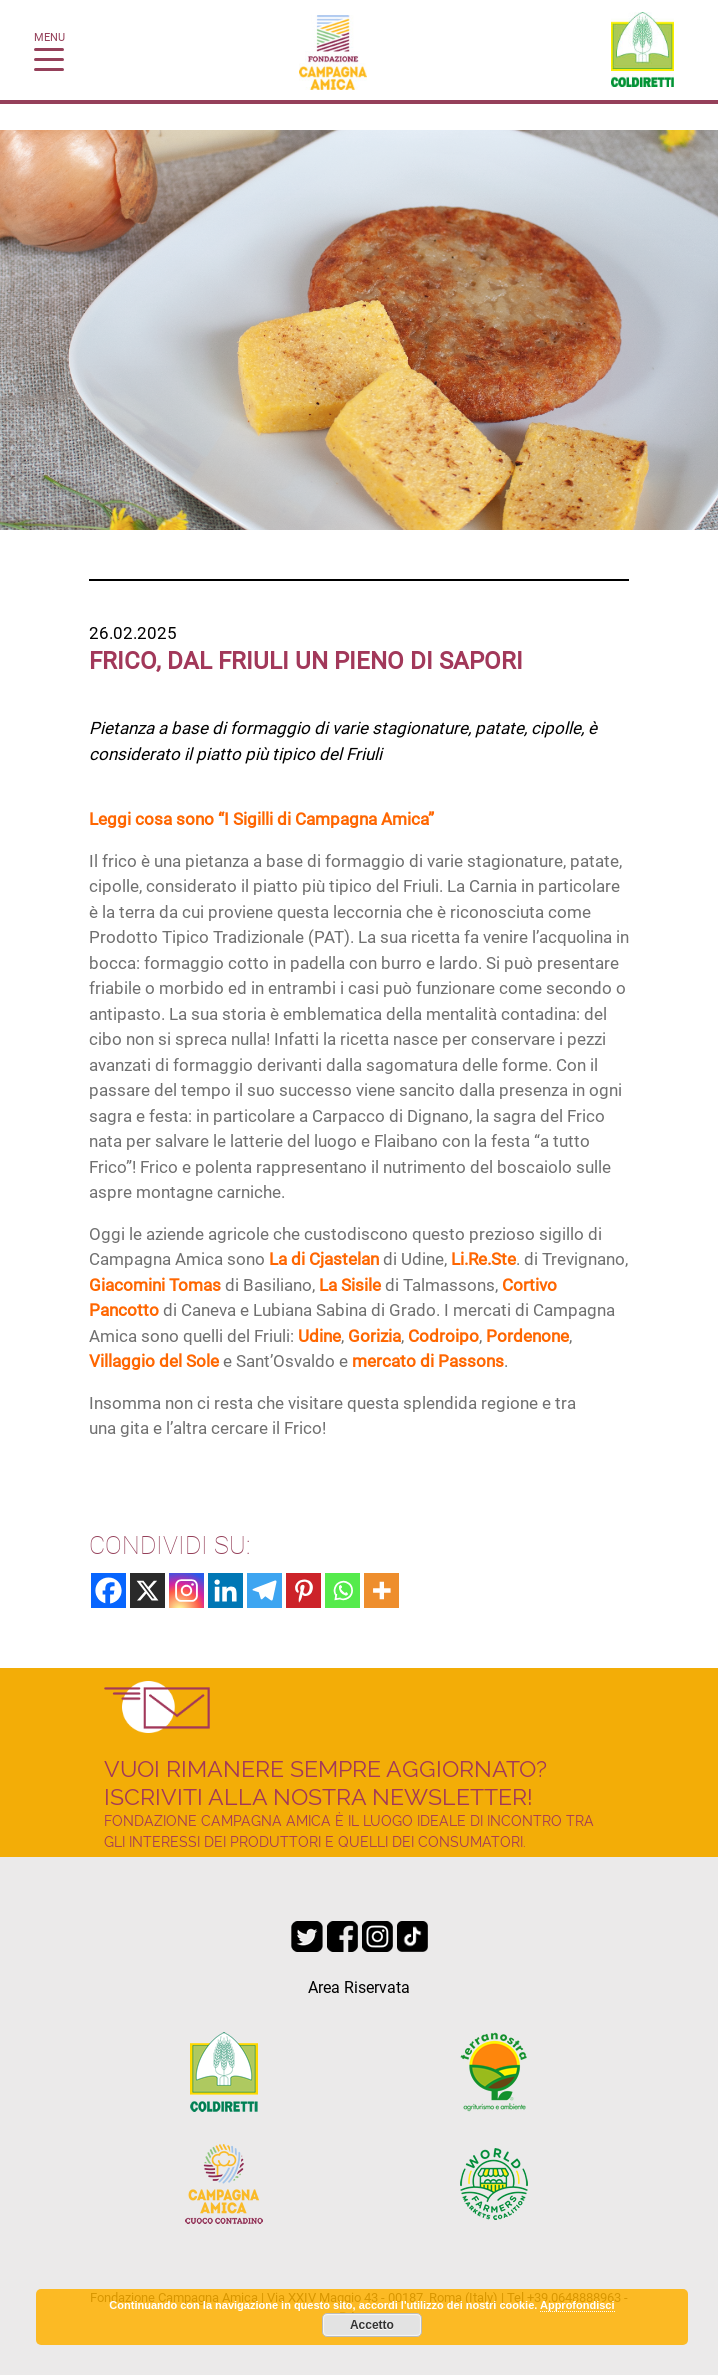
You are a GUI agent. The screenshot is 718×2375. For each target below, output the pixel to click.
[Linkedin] (225, 1590)
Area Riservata (359, 1987)
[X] (147, 1590)
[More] (381, 1590)
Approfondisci (577, 2305)
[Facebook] (108, 1590)
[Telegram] (264, 1590)
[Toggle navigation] (49, 58)
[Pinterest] (303, 1590)
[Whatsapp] (342, 1590)
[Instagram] (186, 1590)
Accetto (372, 2325)
